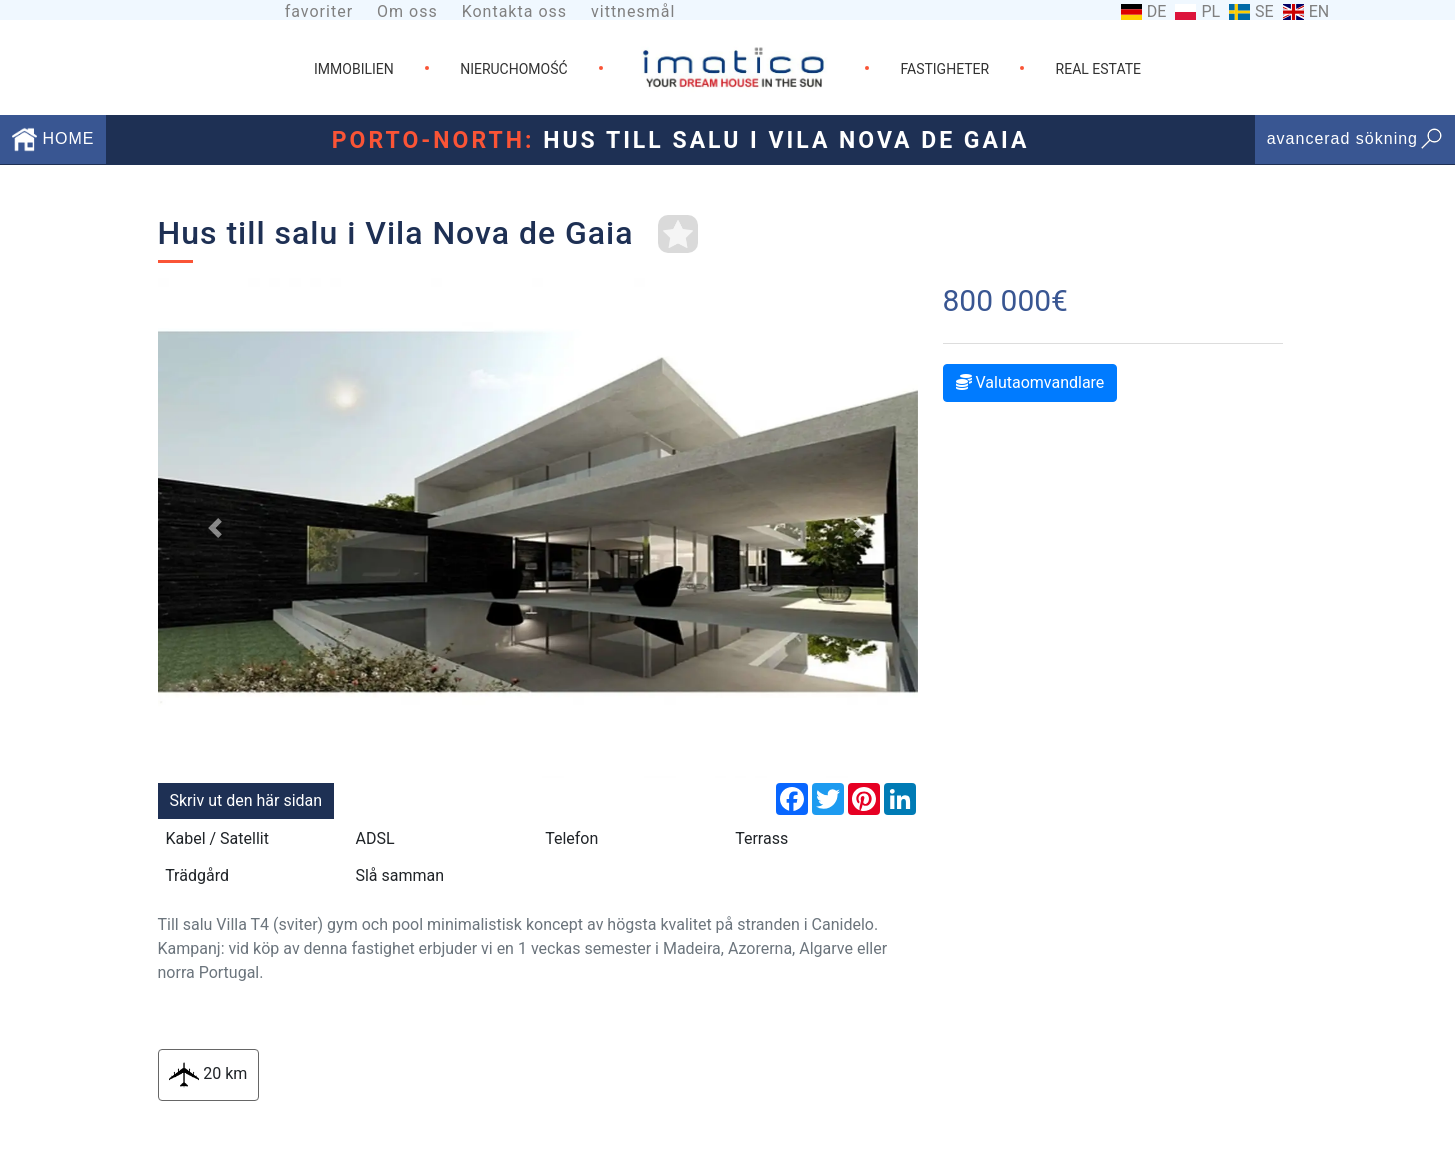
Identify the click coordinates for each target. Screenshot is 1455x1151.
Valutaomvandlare (1030, 382)
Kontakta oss (514, 11)
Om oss (407, 11)
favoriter (319, 11)
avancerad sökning (1355, 138)
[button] (215, 528)
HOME (53, 138)
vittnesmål (633, 11)
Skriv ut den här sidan (246, 800)
